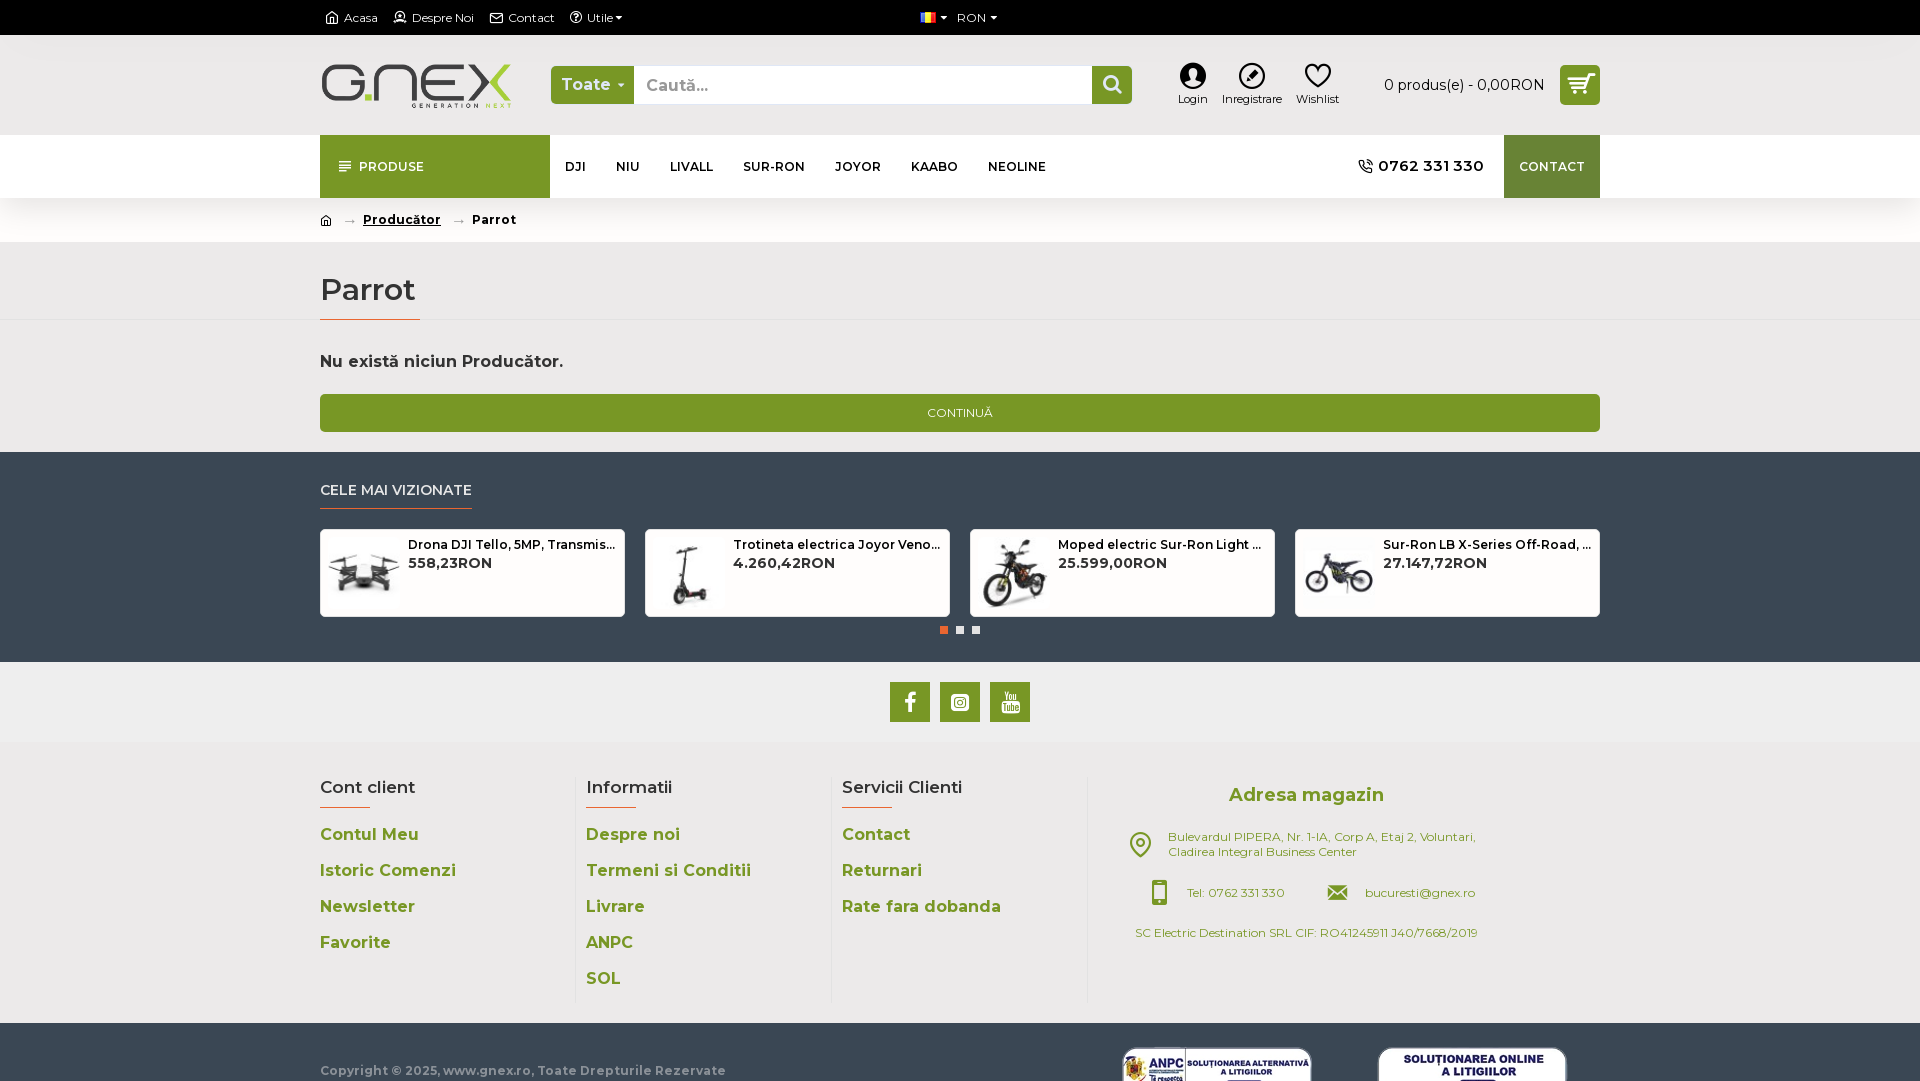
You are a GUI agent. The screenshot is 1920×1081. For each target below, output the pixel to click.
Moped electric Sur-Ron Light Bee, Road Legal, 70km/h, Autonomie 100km (1162, 544)
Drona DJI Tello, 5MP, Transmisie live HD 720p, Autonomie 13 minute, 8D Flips (512, 544)
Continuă (960, 412)
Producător (402, 219)
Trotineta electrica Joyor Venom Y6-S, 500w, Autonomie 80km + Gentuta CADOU (837, 544)
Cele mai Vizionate (396, 490)
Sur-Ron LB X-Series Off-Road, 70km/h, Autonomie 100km (1487, 544)
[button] (944, 630)
